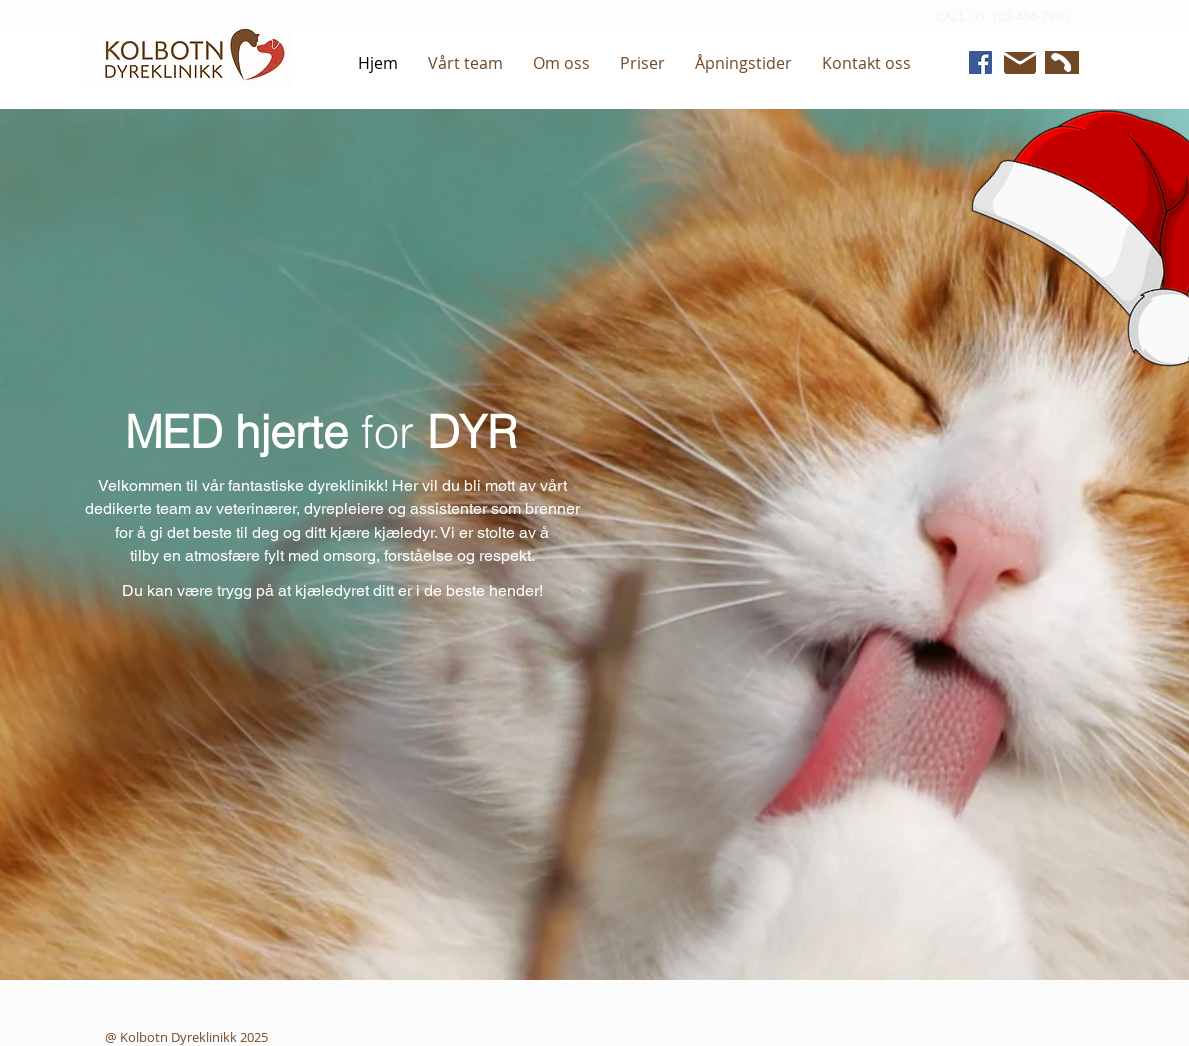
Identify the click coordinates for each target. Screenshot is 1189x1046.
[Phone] (1059, 62)
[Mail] (1020, 63)
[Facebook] (980, 62)
